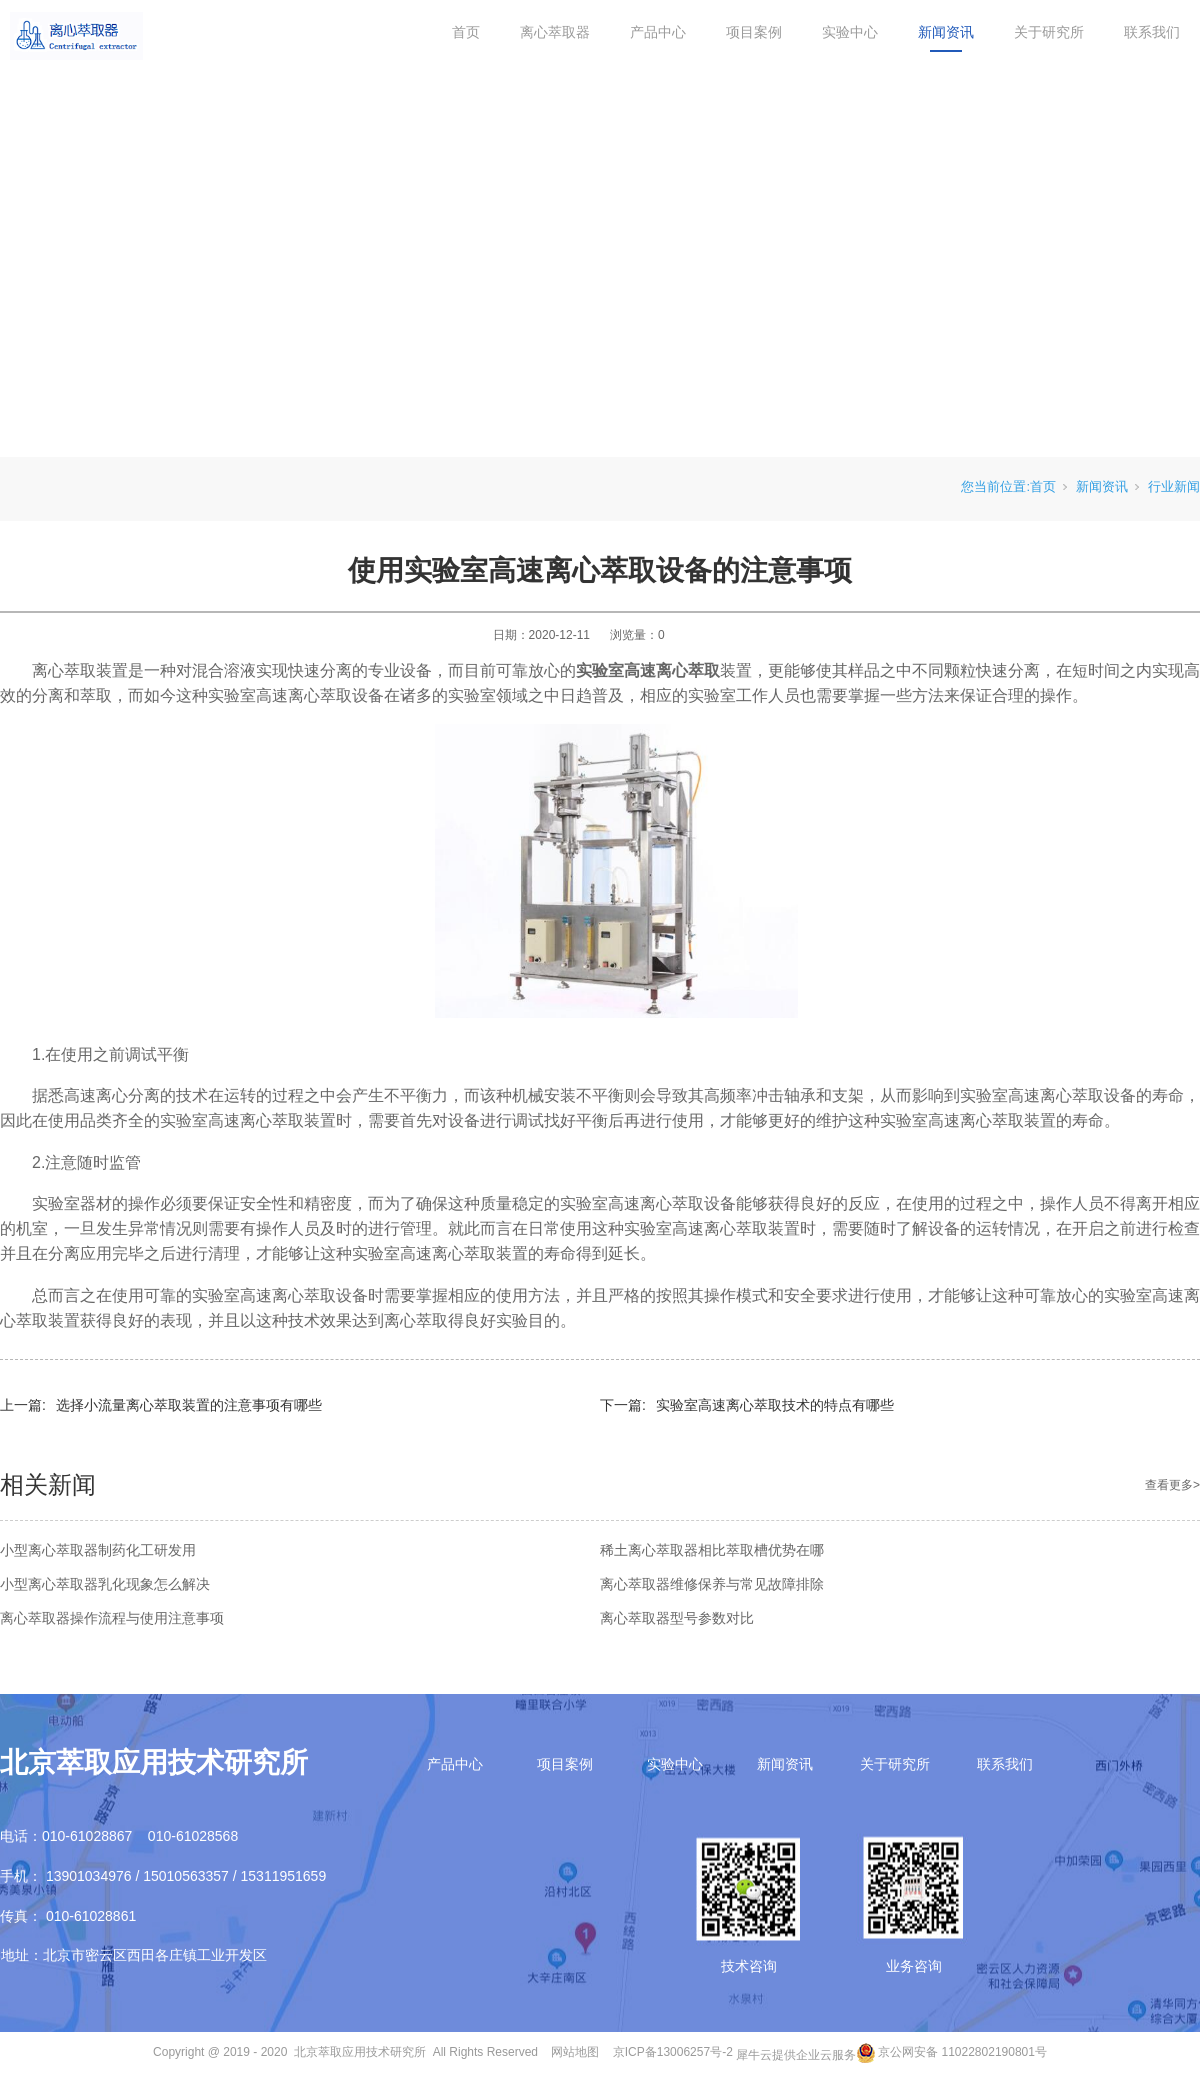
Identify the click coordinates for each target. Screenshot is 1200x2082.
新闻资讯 (946, 32)
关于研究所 (1049, 32)
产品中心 (658, 32)
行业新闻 (1174, 486)
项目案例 (754, 32)
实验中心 (850, 32)
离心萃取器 (555, 32)
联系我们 (1152, 32)
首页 (466, 32)
